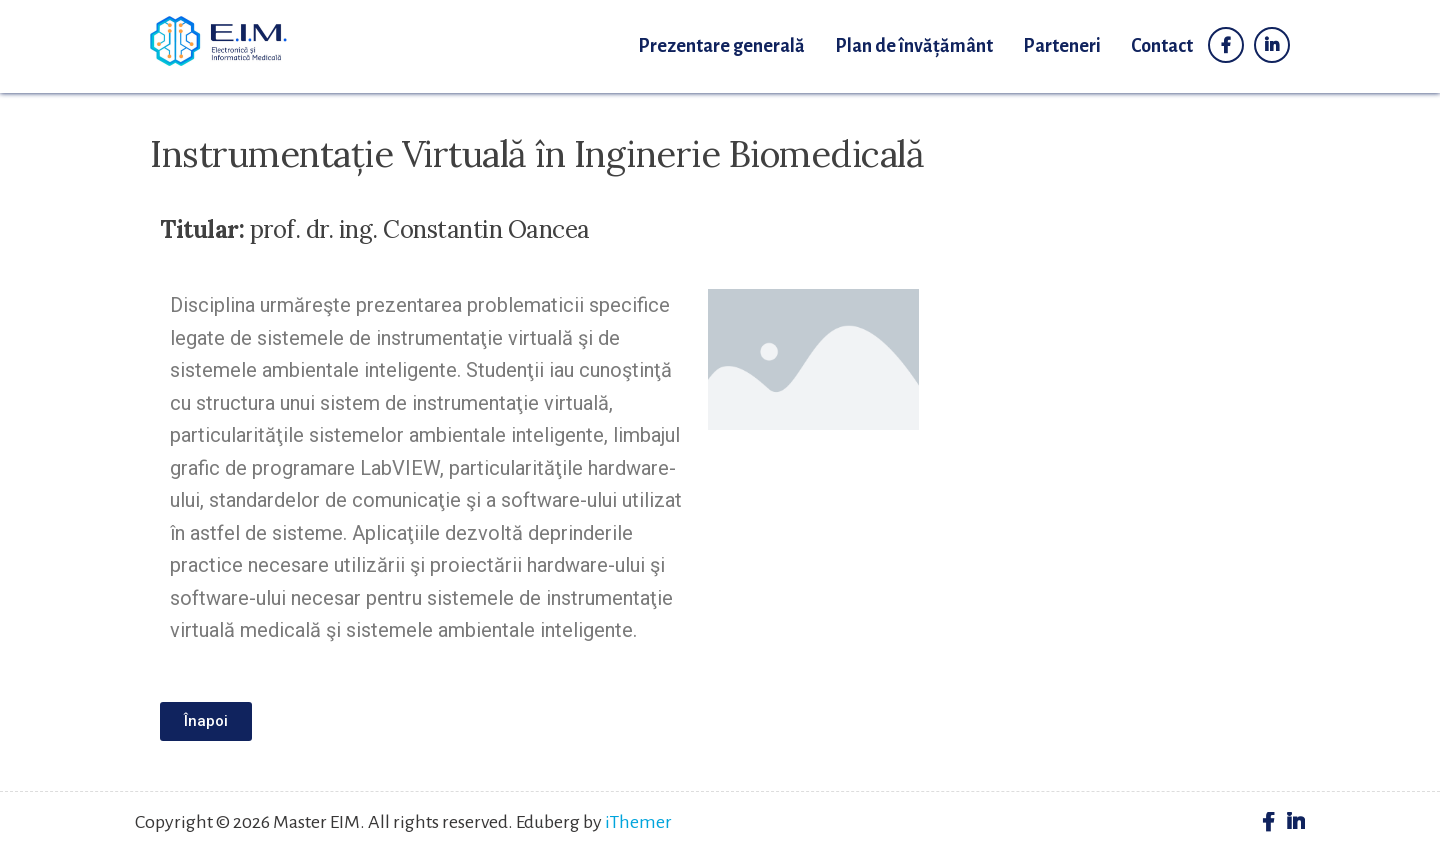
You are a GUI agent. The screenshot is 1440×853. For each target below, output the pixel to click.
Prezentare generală (721, 46)
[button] (206, 721)
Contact (1162, 46)
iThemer (638, 822)
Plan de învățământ (914, 46)
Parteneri (1062, 46)
